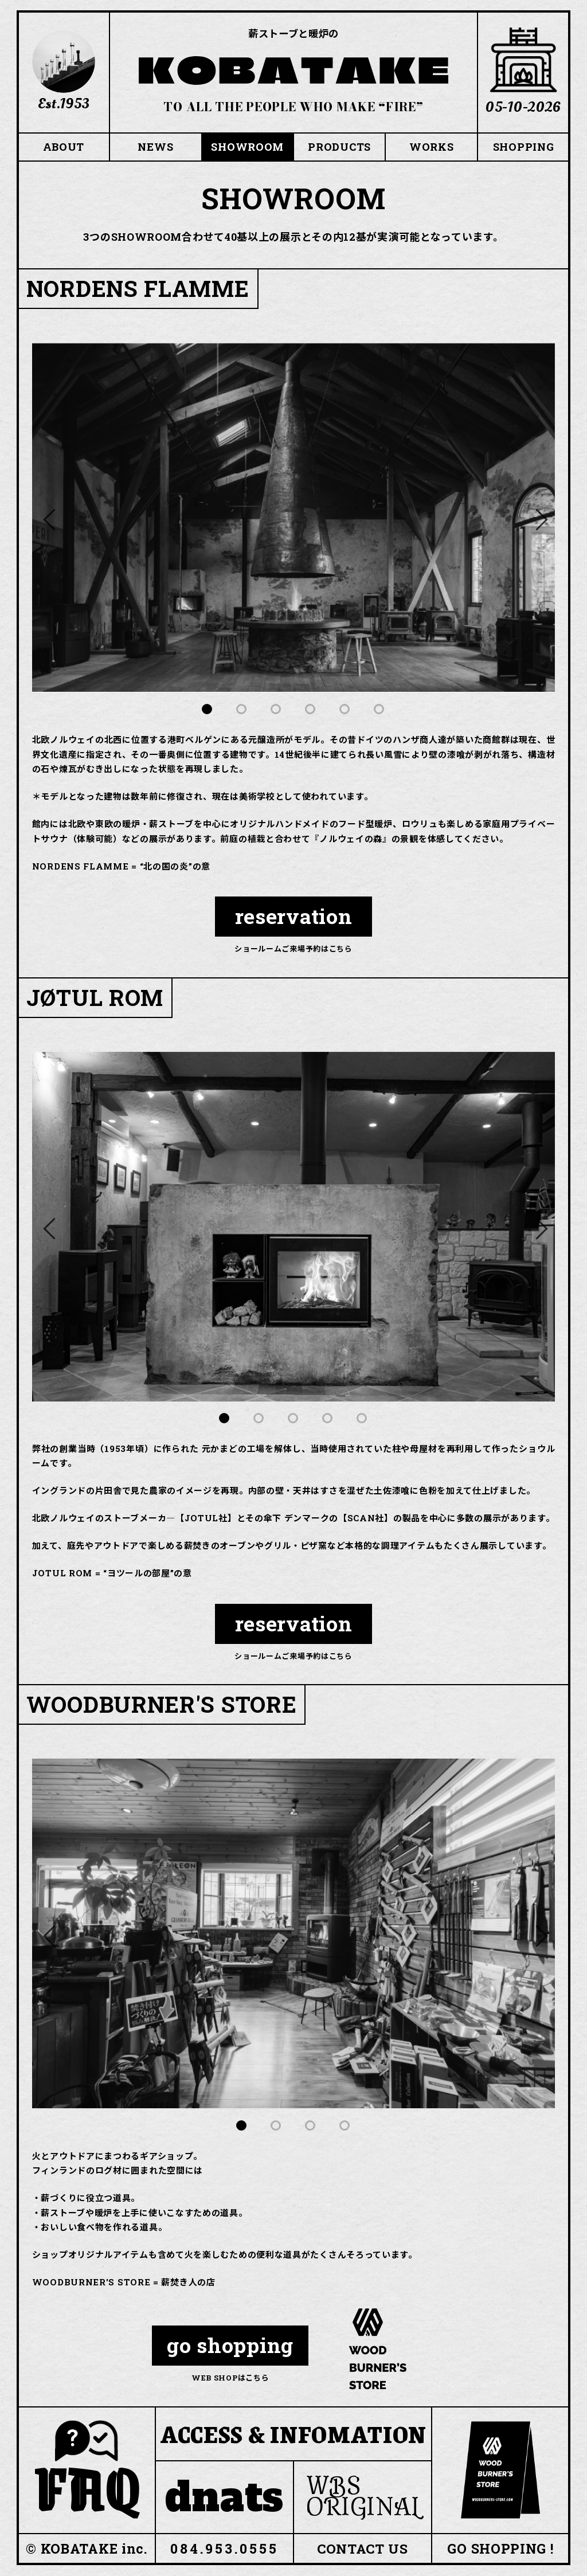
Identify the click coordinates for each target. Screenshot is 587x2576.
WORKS (431, 147)
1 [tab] (207, 709)
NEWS (155, 147)
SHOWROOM (247, 147)
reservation (293, 916)
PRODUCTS (339, 147)
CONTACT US (362, 2549)
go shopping (230, 2345)
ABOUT (63, 147)
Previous (52, 517)
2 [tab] (242, 709)
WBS (365, 2497)
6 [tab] (379, 709)
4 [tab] (310, 709)
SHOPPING (523, 147)
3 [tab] (276, 709)
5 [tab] (345, 709)
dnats (224, 2497)
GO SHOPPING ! (500, 2549)
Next (535, 517)
